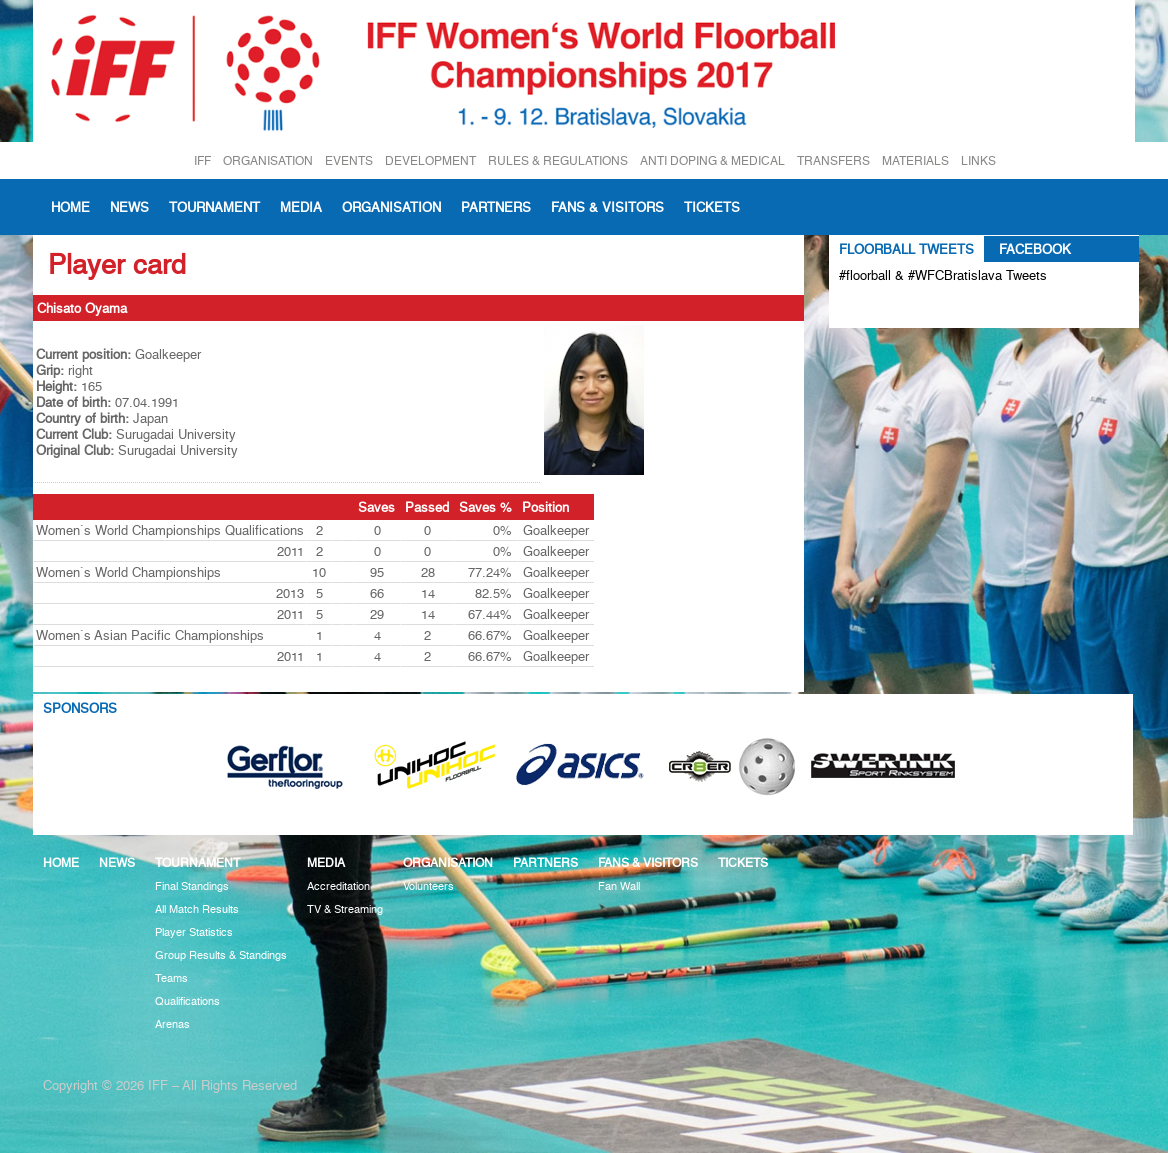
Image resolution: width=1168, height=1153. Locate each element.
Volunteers (428, 886)
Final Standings (192, 886)
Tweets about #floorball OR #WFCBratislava (925, 308)
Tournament (214, 207)
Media (301, 207)
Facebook (1035, 249)
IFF (202, 160)
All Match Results (197, 909)
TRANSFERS (833, 160)
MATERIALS (915, 160)
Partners (496, 207)
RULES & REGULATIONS (558, 160)
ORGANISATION (268, 160)
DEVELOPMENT (430, 160)
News (129, 207)
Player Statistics (194, 932)
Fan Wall (619, 886)
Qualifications (187, 1001)
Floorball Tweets (906, 249)
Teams (171, 978)
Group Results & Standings (221, 955)
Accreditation (338, 886)
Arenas (172, 1024)
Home (70, 207)
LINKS (978, 160)
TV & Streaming (345, 909)
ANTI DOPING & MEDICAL (712, 160)
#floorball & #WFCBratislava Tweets (943, 275)
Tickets (712, 207)
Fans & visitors (607, 207)
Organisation (391, 207)
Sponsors (80, 708)
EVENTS (349, 160)
